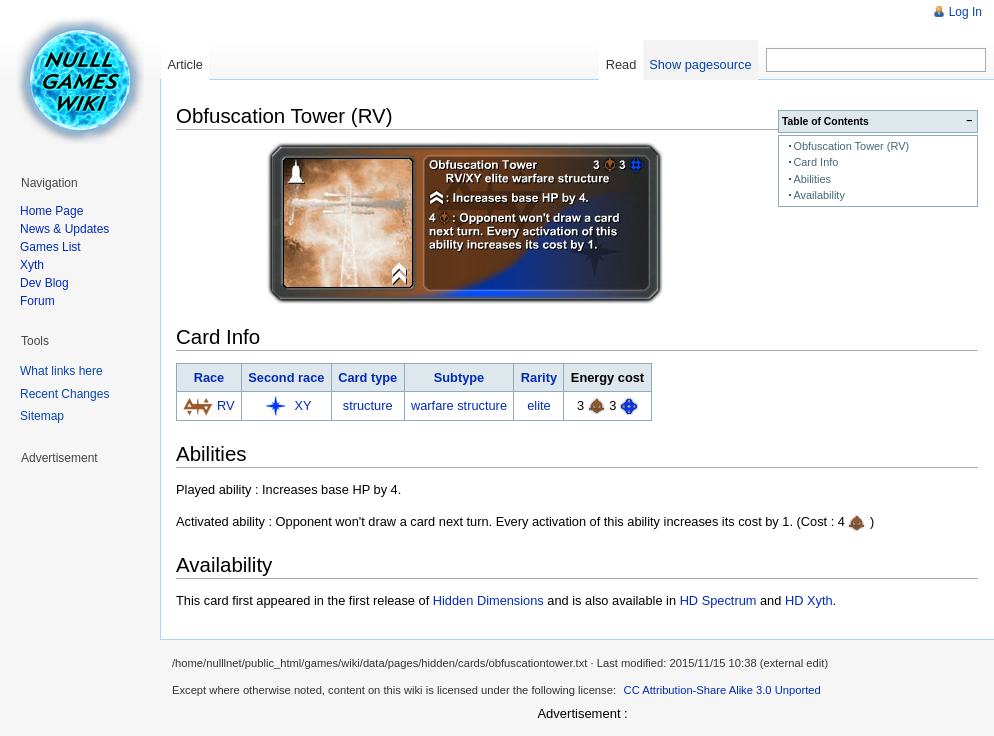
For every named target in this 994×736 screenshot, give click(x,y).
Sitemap (42, 416)
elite (538, 405)
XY (303, 405)
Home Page (51, 211)
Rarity (539, 377)
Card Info (815, 162)
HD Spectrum (718, 600)
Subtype (459, 377)
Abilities (812, 179)
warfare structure (459, 405)
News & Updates (64, 229)
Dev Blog (44, 283)
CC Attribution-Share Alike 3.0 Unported (722, 690)
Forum (37, 301)
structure (368, 405)
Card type (367, 377)
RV (226, 405)
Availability (818, 195)
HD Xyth (809, 600)
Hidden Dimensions (488, 600)
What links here (61, 371)
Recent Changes (64, 394)
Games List (50, 247)
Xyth (32, 265)
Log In (965, 12)
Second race (286, 377)
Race (209, 377)
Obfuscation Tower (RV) (851, 146)
